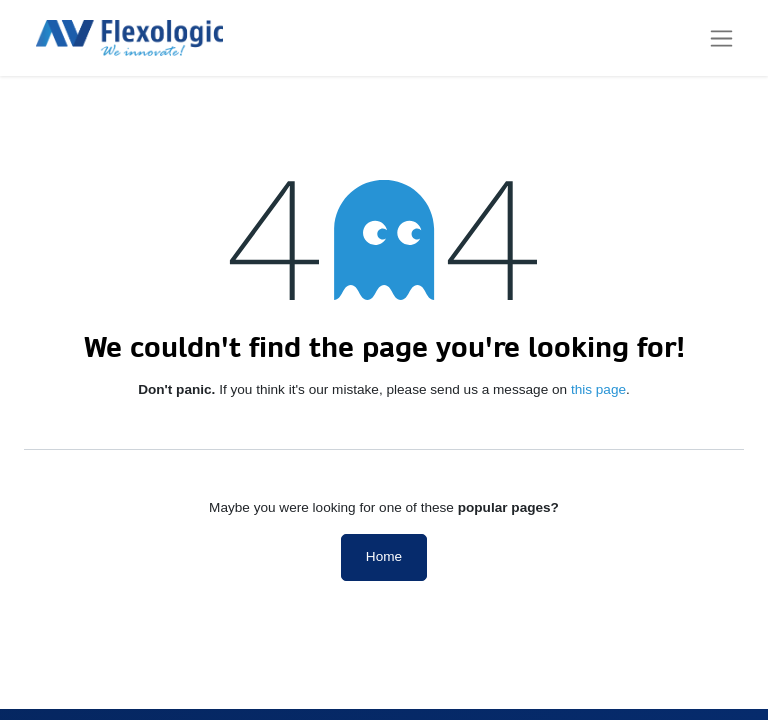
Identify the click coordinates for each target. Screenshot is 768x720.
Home (384, 556)
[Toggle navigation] (721, 38)
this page (598, 389)
